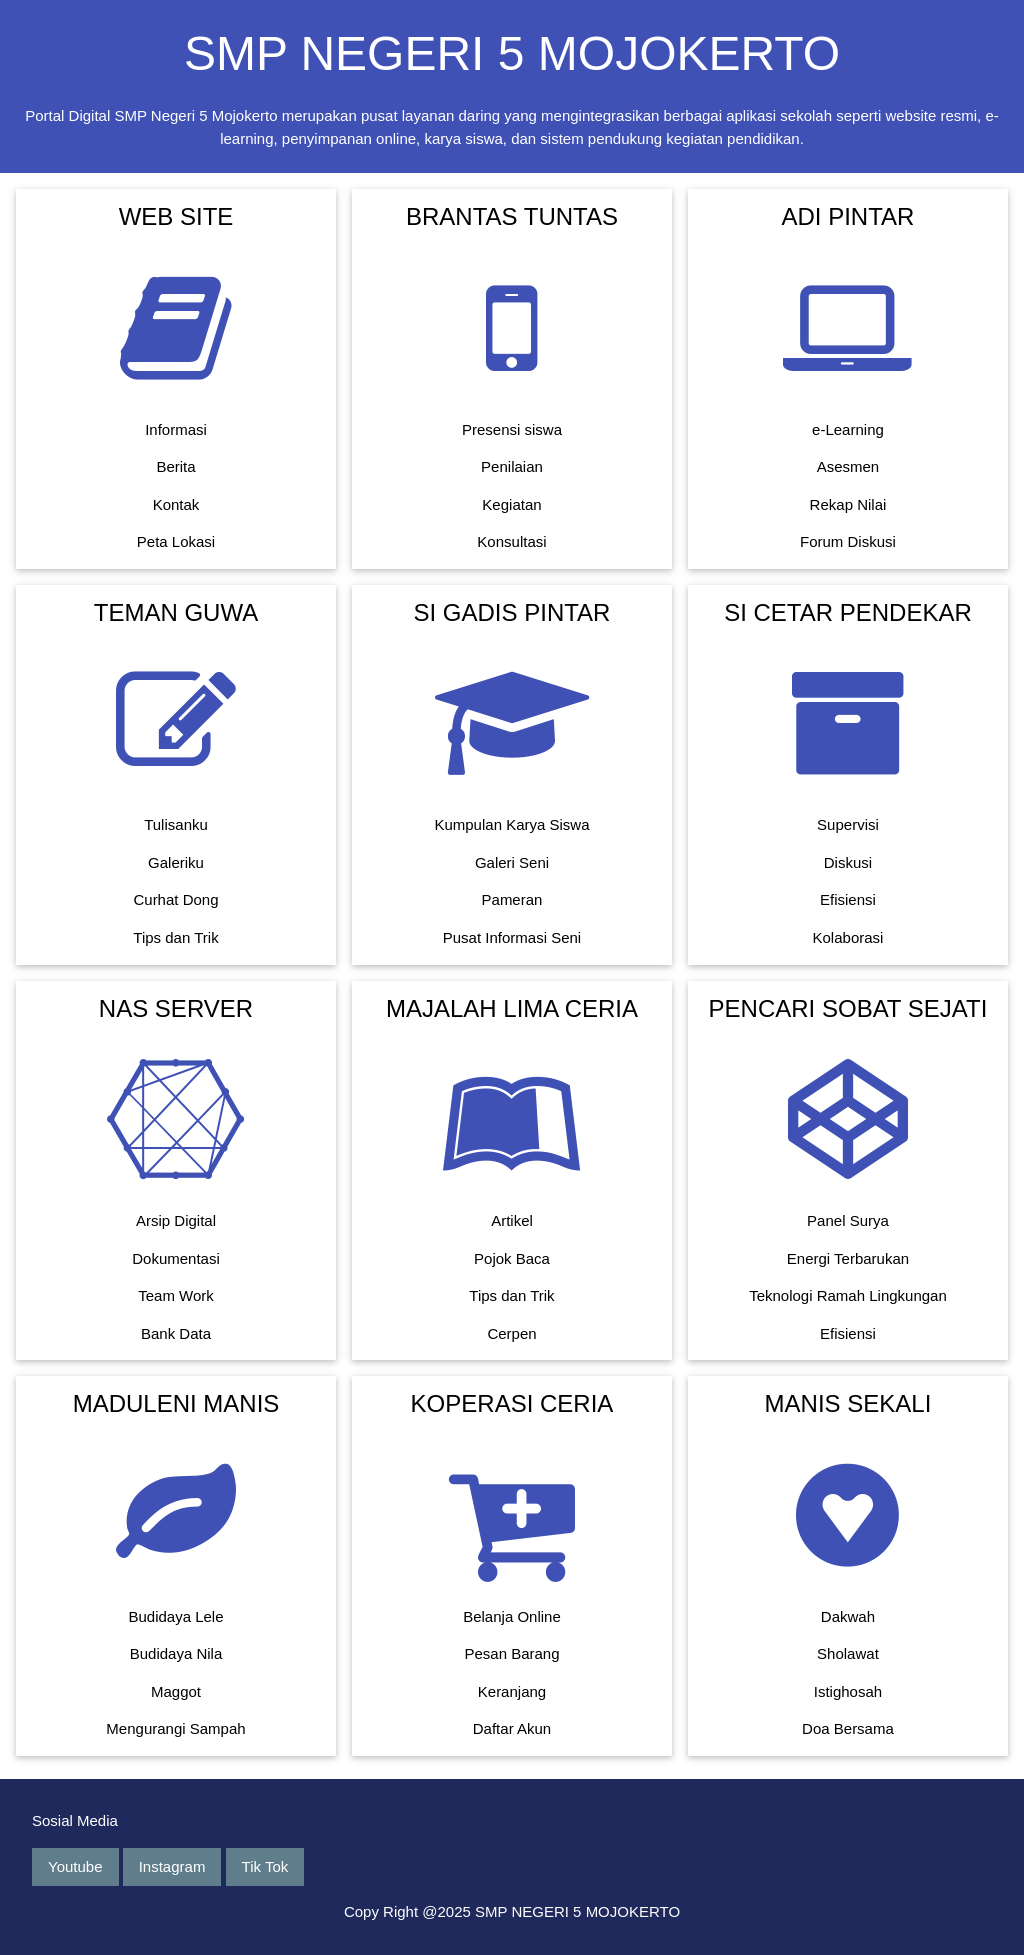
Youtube (75, 1866)
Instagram (172, 1866)
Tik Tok (265, 1866)
